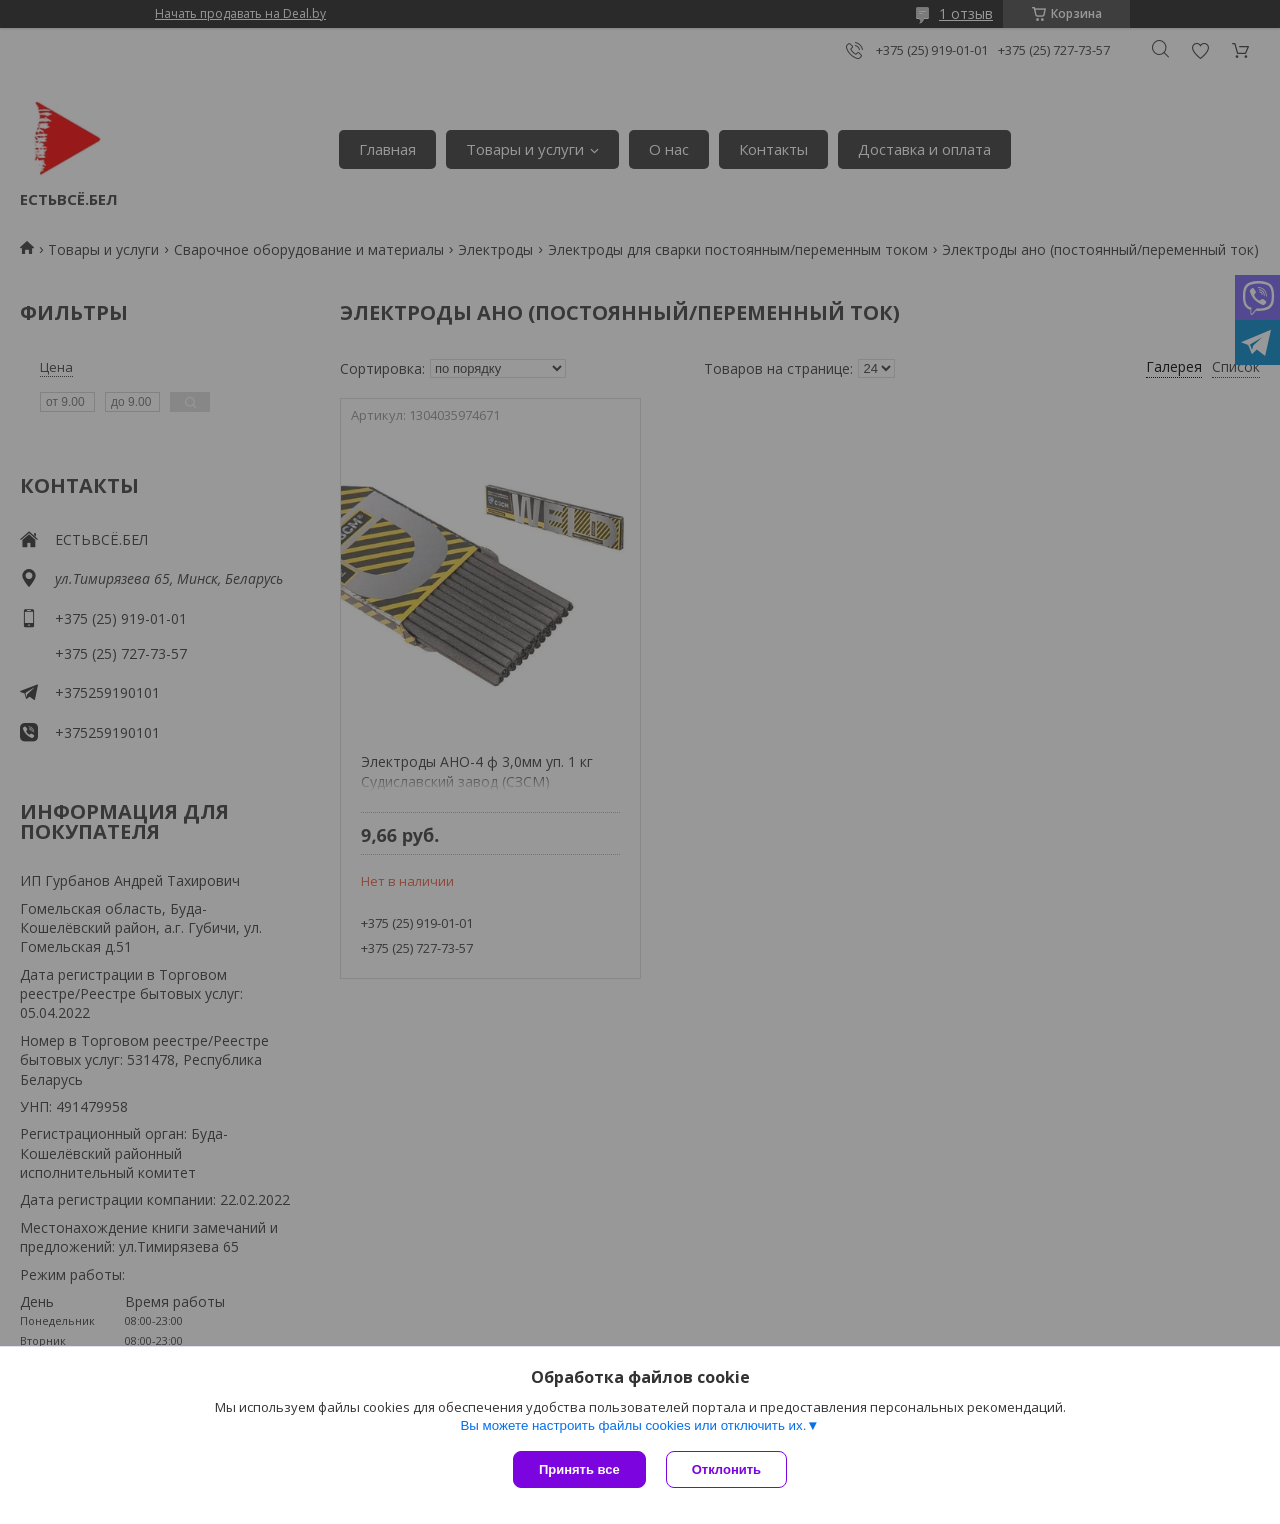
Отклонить (726, 1469)
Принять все (579, 1469)
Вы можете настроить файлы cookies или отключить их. (633, 1425)
